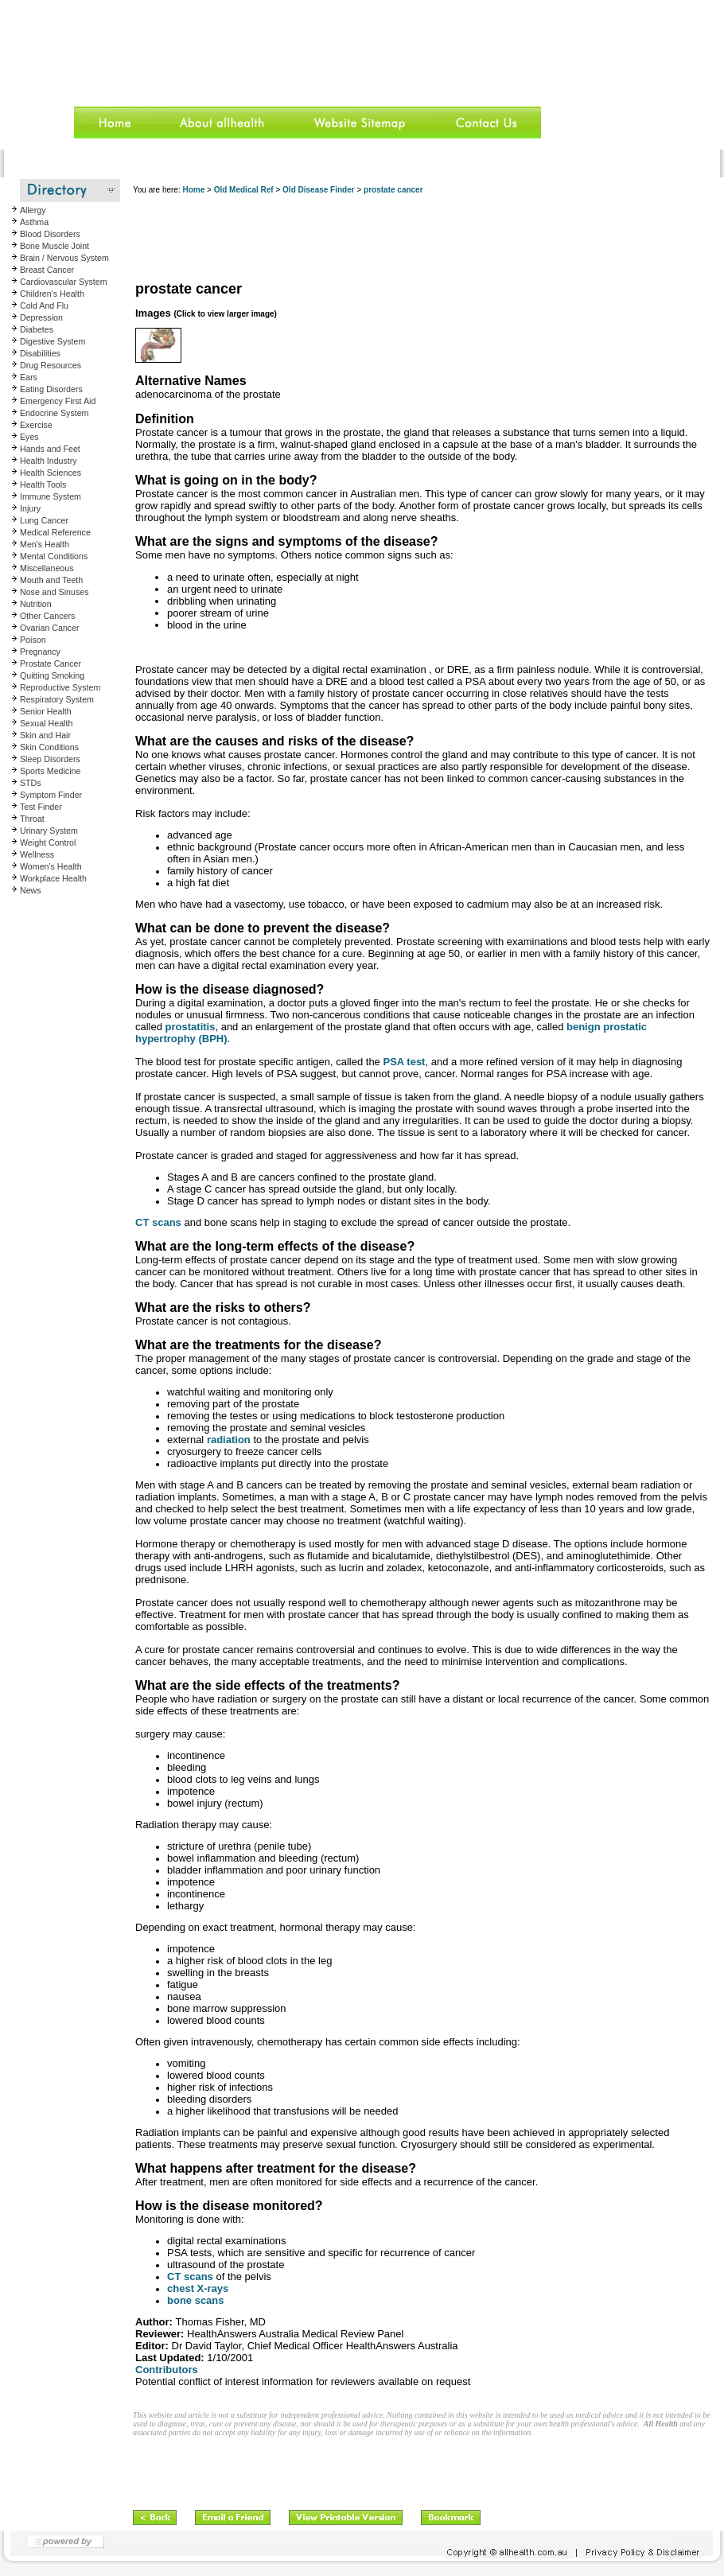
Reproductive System (60, 687)
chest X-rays (197, 2288)
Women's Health (51, 866)
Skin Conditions (49, 747)
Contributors (166, 2370)
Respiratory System (57, 699)
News (30, 890)
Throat (32, 818)
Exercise (36, 425)
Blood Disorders (50, 234)
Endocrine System (54, 413)
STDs (30, 783)
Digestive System (52, 341)
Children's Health (52, 293)
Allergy (33, 210)
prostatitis (190, 1027)
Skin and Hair (45, 735)
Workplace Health (53, 878)
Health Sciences (50, 472)
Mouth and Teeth (51, 580)
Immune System (50, 496)
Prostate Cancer (50, 663)
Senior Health (46, 711)
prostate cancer (393, 189)
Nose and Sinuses (54, 592)
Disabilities (40, 353)
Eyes (29, 437)
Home (193, 189)
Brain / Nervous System (64, 258)
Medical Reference (55, 532)
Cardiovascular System (63, 281)
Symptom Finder (51, 795)
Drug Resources (50, 365)
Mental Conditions (54, 556)
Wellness (37, 854)
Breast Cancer (47, 269)
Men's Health (44, 544)
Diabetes (36, 329)
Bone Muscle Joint (54, 246)
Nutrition (36, 604)
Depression (41, 317)
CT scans (158, 1222)
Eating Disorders (51, 389)
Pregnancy (40, 651)
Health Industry (48, 460)
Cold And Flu (44, 305)
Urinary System (49, 830)
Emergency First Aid (57, 401)
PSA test (404, 1062)
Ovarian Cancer (50, 627)
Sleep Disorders (50, 759)
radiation (229, 1440)
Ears (28, 377)
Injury (30, 508)
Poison (33, 639)
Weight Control (48, 842)
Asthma (34, 222)
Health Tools (43, 484)
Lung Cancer (44, 520)
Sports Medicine (50, 771)
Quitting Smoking (52, 675)
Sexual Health (46, 723)
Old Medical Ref (244, 189)
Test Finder (41, 806)
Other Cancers (47, 616)
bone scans (195, 2300)
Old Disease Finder (318, 189)
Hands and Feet (50, 448)
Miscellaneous (47, 568)
